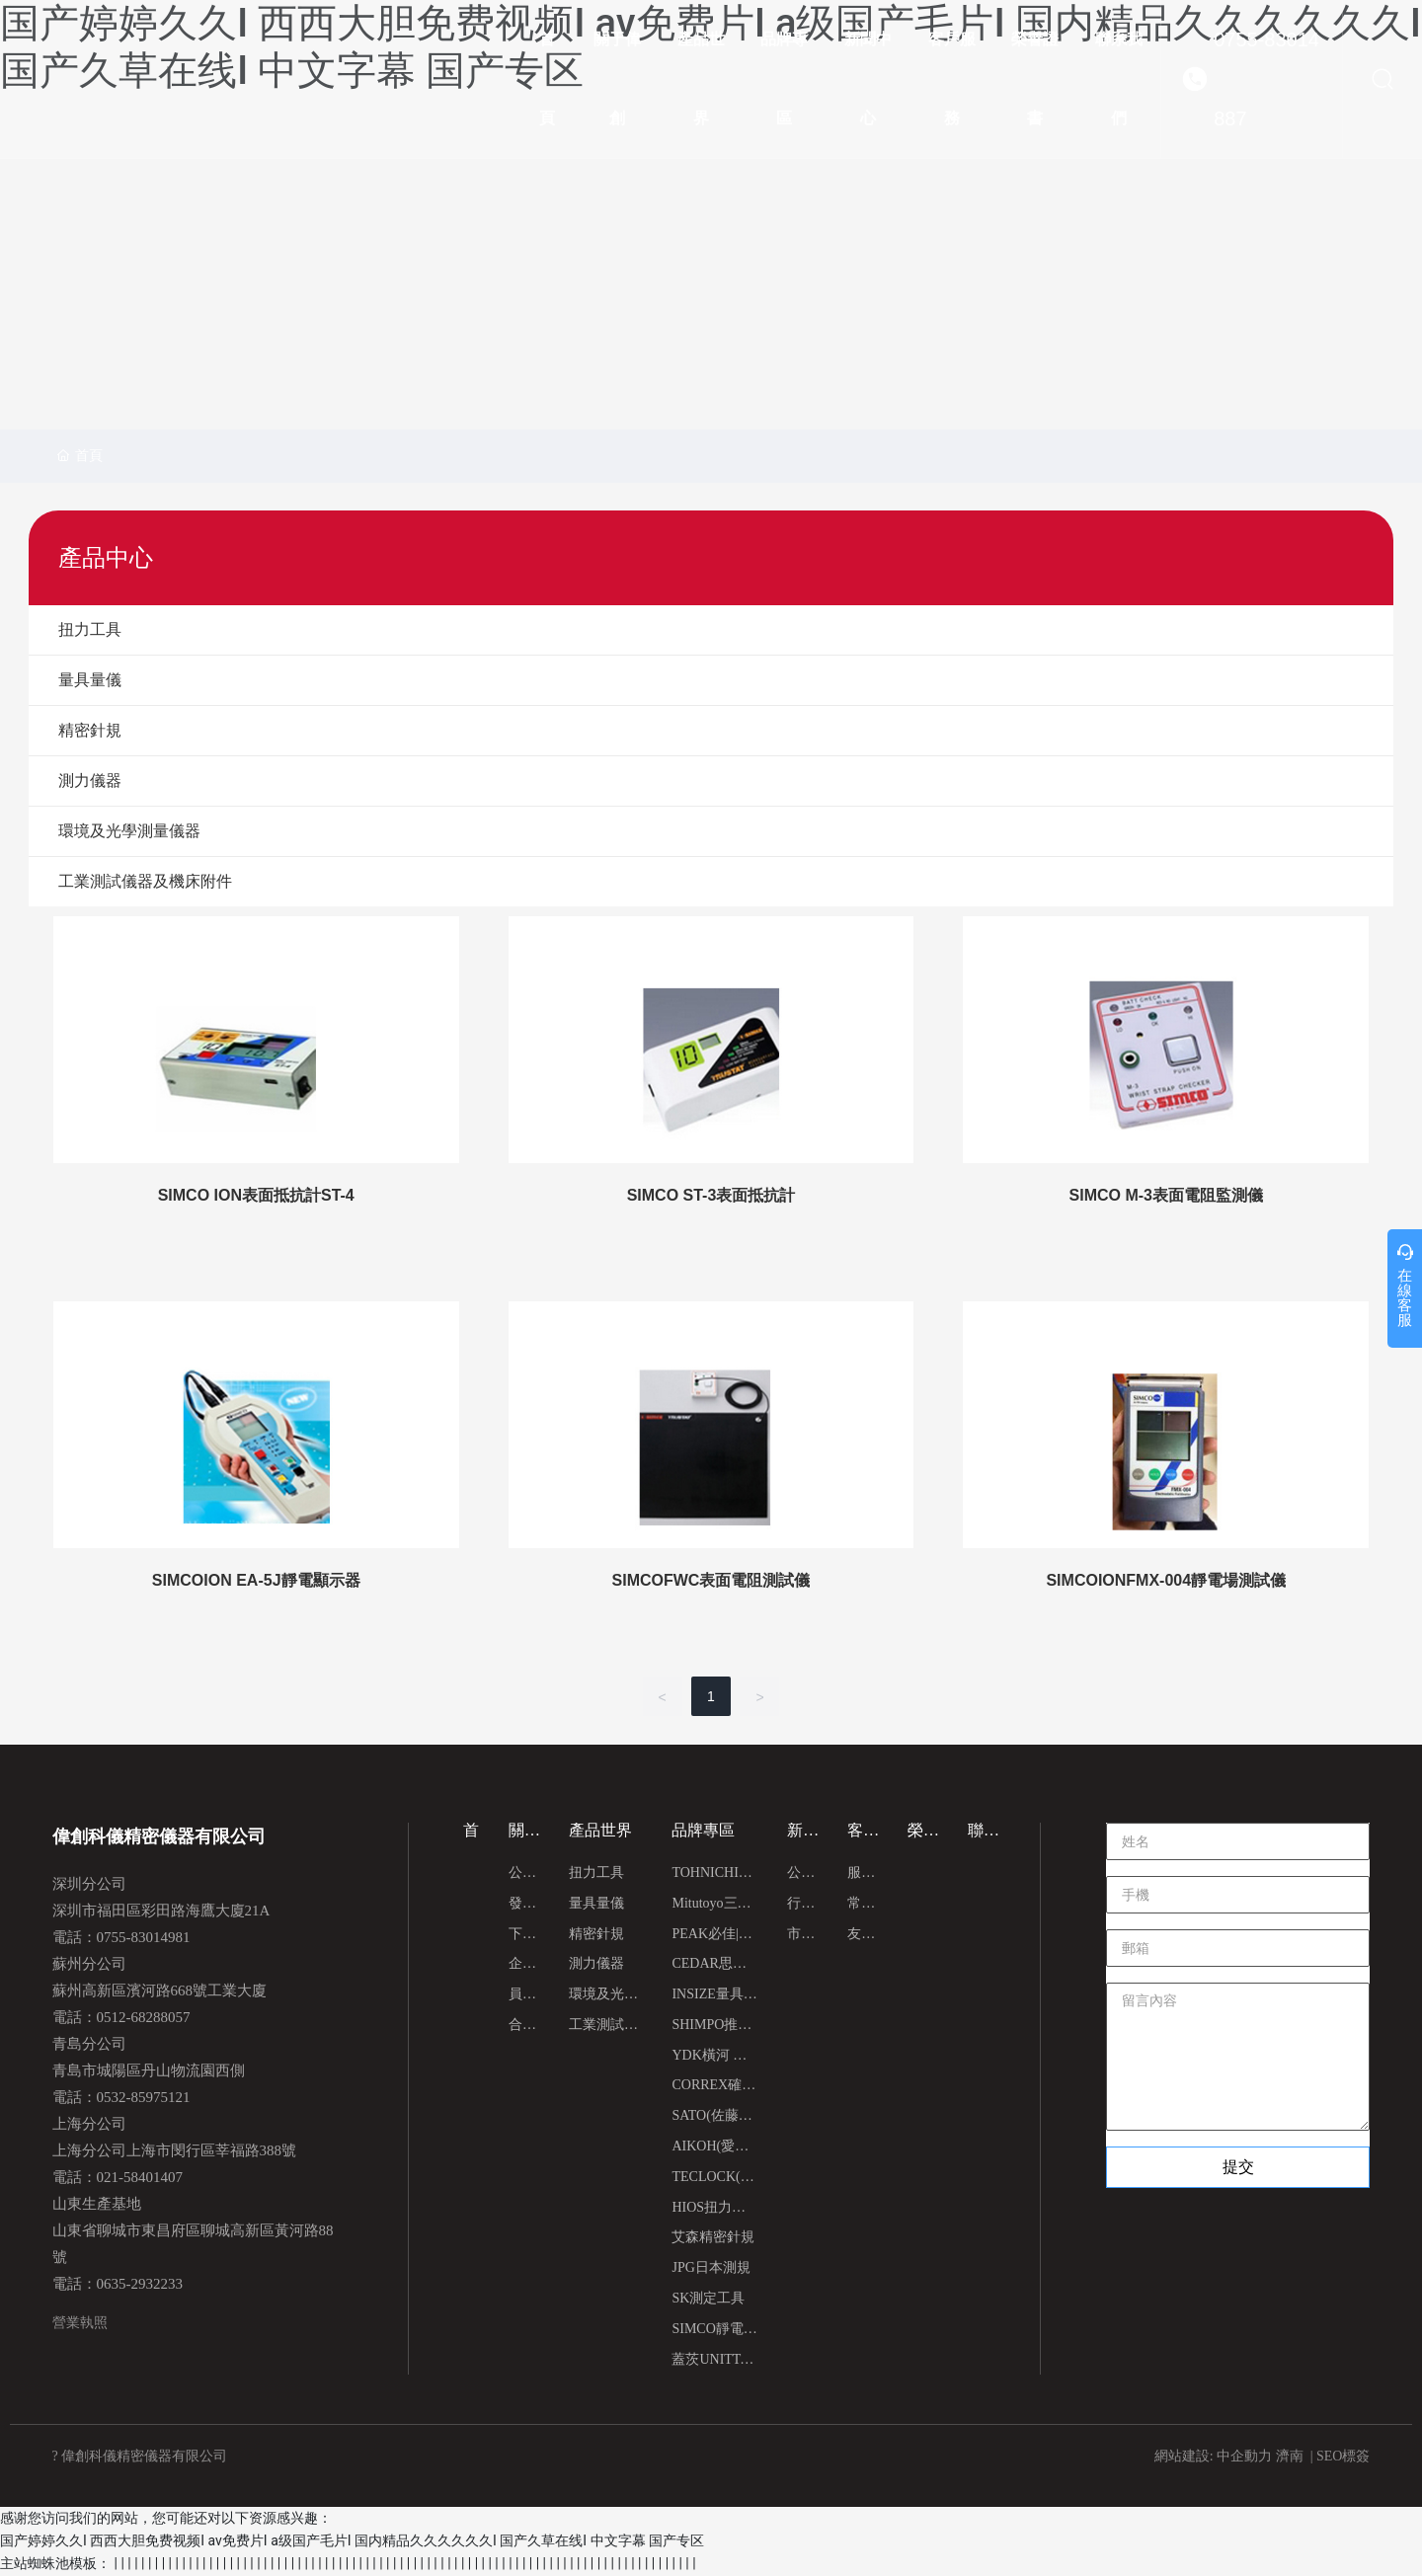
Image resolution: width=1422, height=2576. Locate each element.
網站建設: (1185, 2456)
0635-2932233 (140, 2284)
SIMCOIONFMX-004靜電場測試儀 (1166, 1580)
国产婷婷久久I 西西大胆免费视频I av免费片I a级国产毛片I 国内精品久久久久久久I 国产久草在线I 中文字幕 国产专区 (352, 2540)
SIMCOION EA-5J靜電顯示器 (256, 1580)
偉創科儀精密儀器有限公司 (159, 1836)
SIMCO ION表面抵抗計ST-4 (256, 1195)
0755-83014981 (144, 1937)
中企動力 (1244, 2456)
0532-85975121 (144, 2097)
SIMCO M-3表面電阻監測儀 (1166, 1195)
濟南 (1290, 2456)
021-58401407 (140, 2177)
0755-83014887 (1266, 79)
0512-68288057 (144, 2017)
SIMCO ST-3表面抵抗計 (711, 1195)
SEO (1329, 2456)
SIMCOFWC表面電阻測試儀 (711, 1580)
